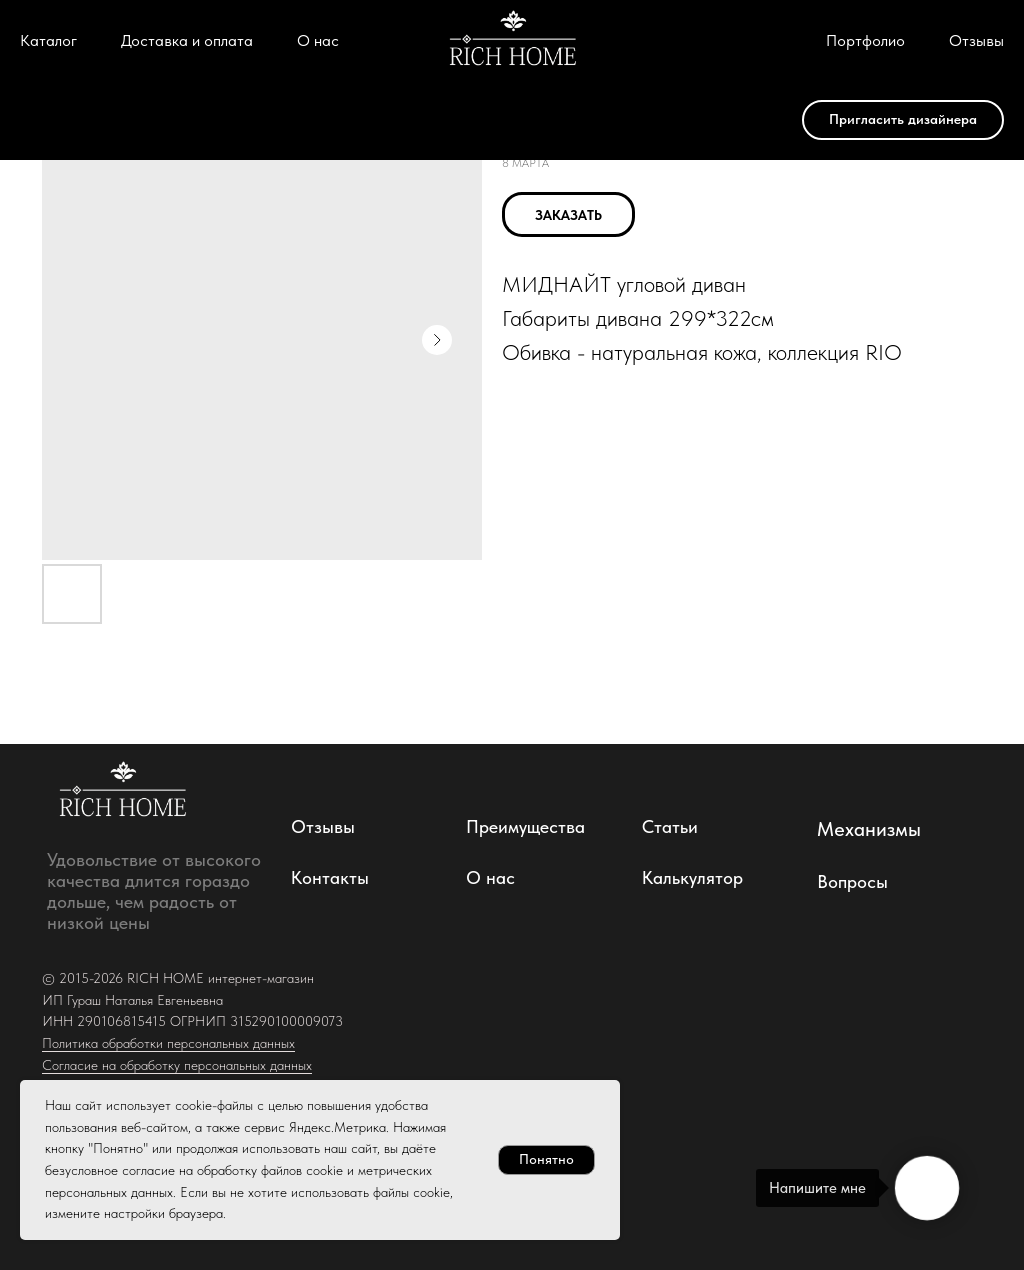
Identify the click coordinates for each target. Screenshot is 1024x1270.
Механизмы (869, 829)
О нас (318, 40)
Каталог (48, 40)
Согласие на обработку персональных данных (177, 1065)
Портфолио (865, 40)
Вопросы (852, 881)
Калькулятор (692, 877)
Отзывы (976, 40)
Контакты (330, 877)
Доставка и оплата (187, 40)
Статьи (670, 826)
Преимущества (525, 826)
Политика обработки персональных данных (168, 1043)
